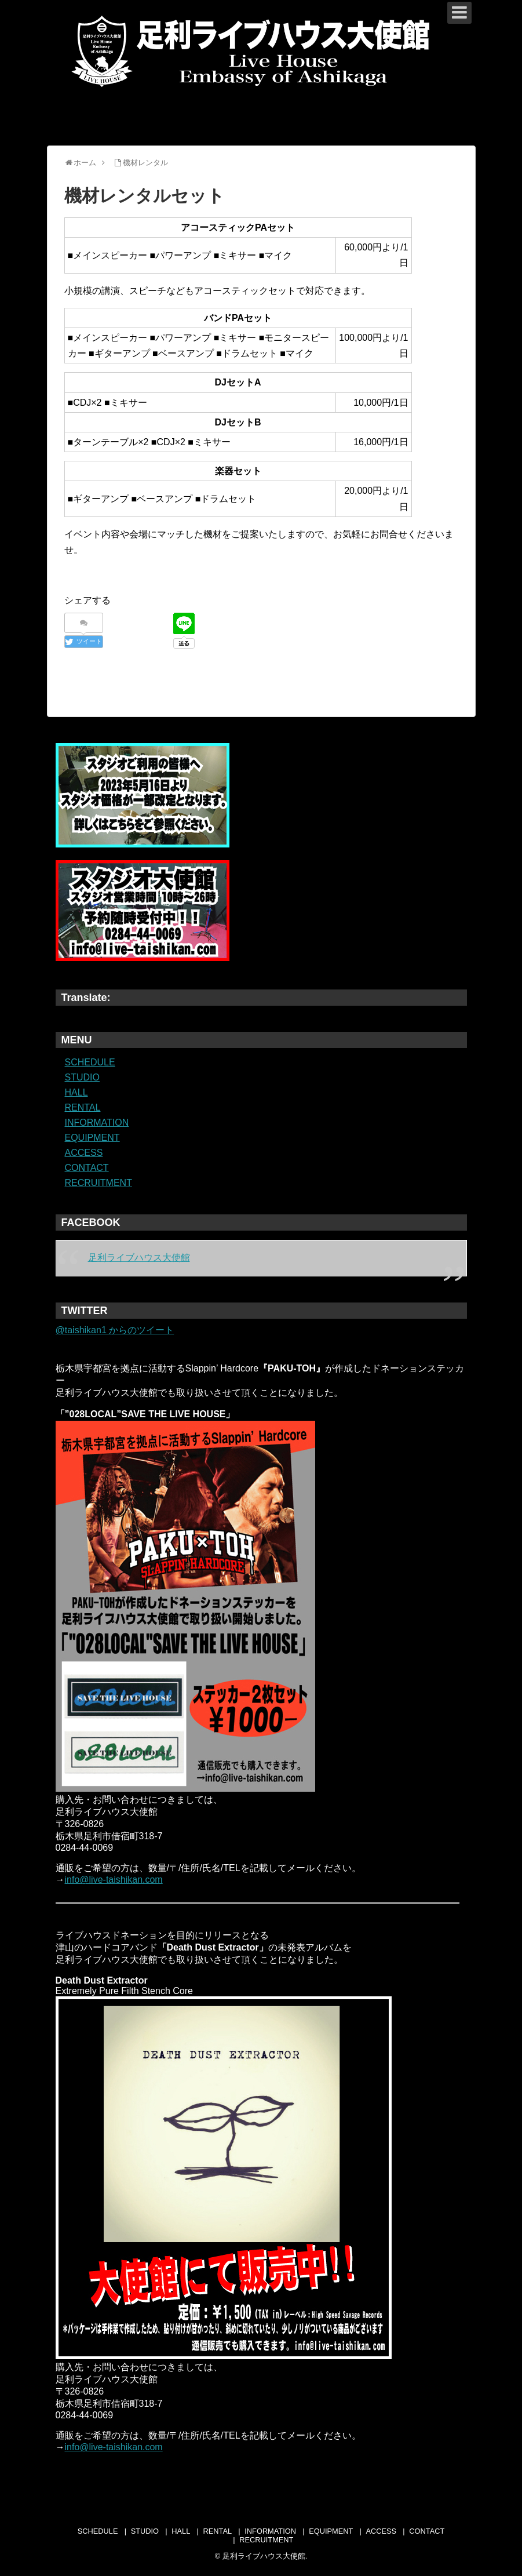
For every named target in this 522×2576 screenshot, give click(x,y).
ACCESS (84, 1153)
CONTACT (87, 1168)
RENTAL (83, 1107)
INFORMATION (97, 1122)
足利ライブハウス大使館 (139, 1257)
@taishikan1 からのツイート (115, 1330)
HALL (76, 1092)
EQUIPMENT (92, 1138)
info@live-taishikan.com (114, 1879)
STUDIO (82, 1077)
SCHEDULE (90, 1062)
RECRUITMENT (98, 1183)
